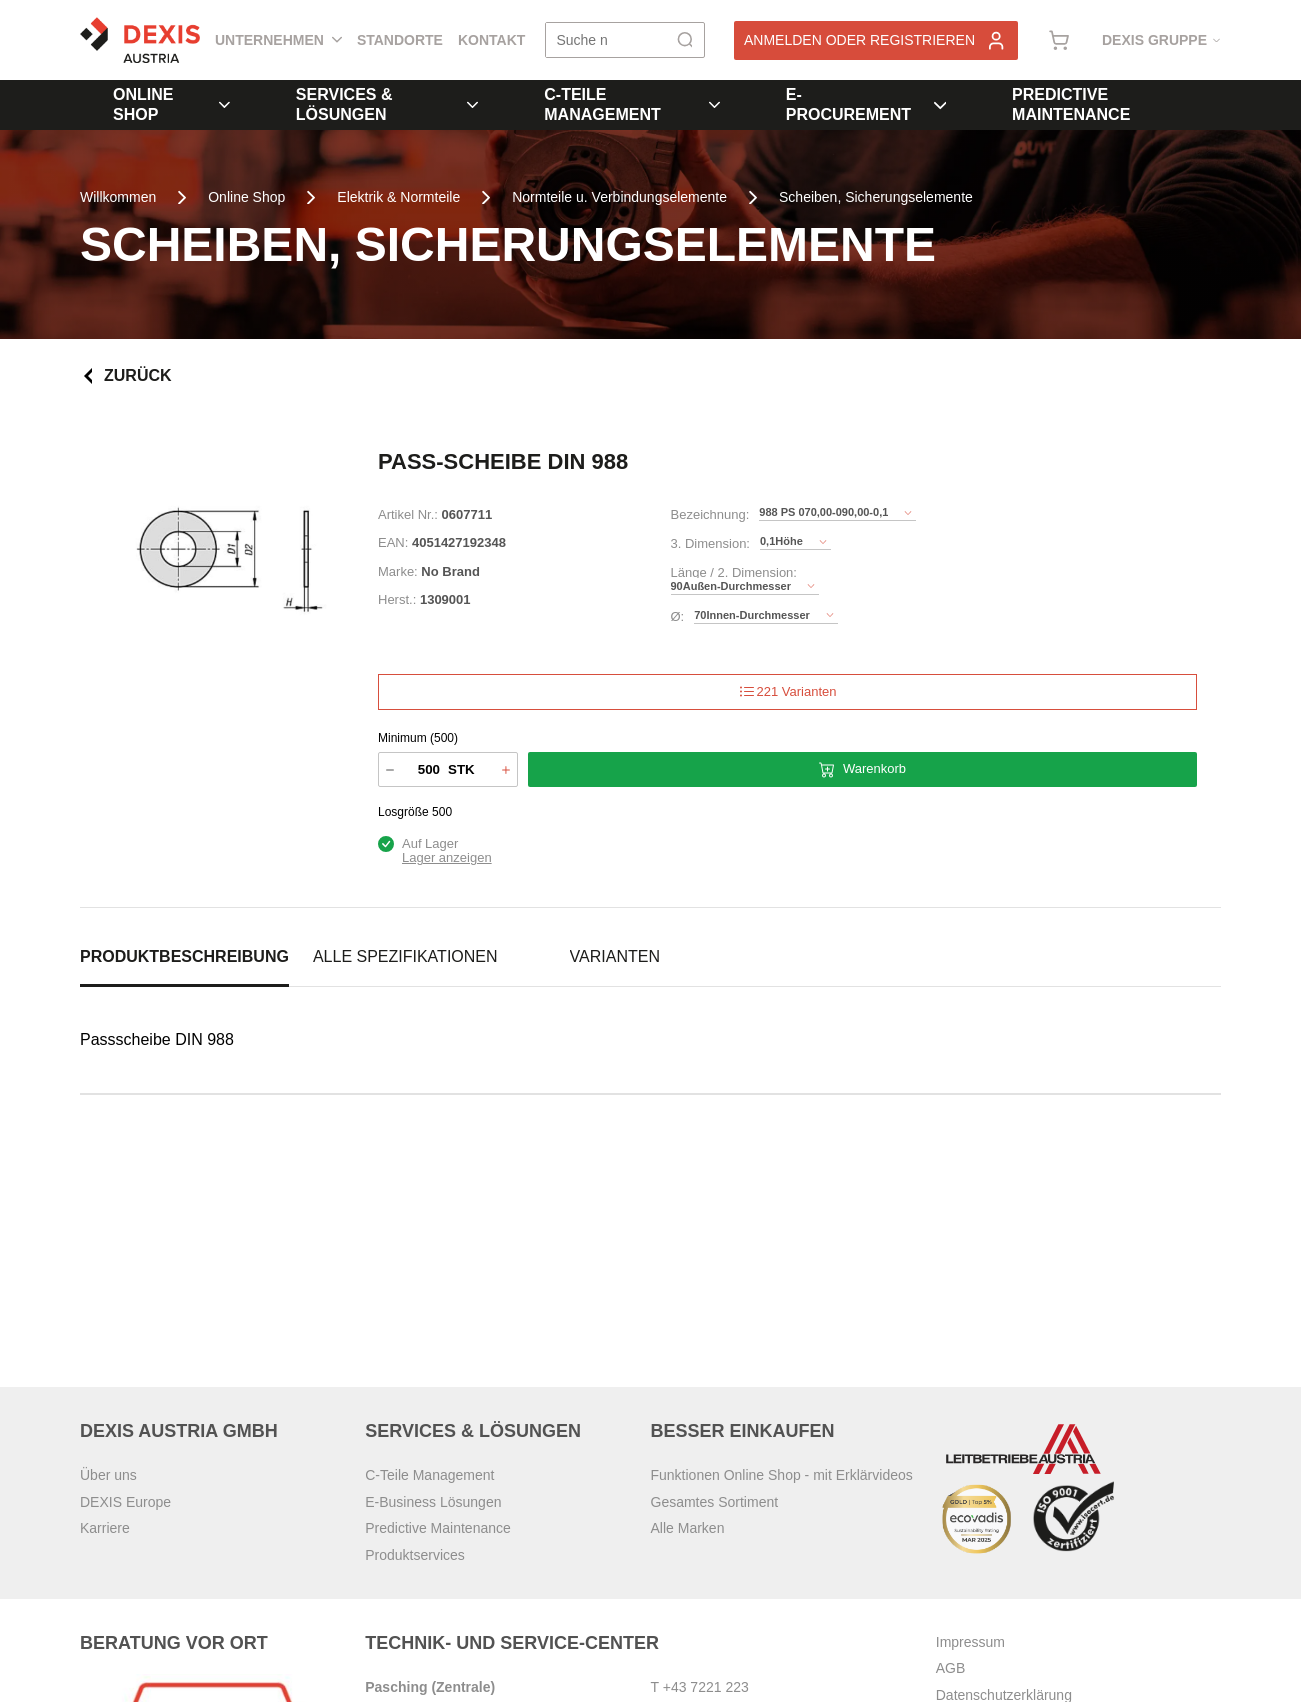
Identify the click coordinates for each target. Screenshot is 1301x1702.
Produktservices (415, 1555)
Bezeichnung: (710, 514)
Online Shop (171, 104)
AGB (951, 1668)
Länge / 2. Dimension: (734, 572)
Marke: (398, 571)
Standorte (400, 40)
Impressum (970, 1642)
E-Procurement (866, 104)
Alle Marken (688, 1528)
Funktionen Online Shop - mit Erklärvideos (782, 1475)
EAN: (393, 542)
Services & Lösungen (387, 104)
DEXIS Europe (125, 1502)
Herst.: (397, 599)
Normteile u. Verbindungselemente (619, 197)
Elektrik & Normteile (398, 197)
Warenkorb (862, 769)
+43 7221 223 (706, 1687)
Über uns (108, 1475)
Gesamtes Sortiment (715, 1502)
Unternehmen (278, 40)
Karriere (105, 1528)
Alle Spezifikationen (405, 956)
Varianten (615, 956)
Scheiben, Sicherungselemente (876, 197)
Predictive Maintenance (1071, 104)
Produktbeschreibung (184, 956)
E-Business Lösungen (433, 1502)
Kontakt (491, 40)
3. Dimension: (710, 543)
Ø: (678, 616)
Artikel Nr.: (408, 514)
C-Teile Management (631, 104)
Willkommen (118, 197)
